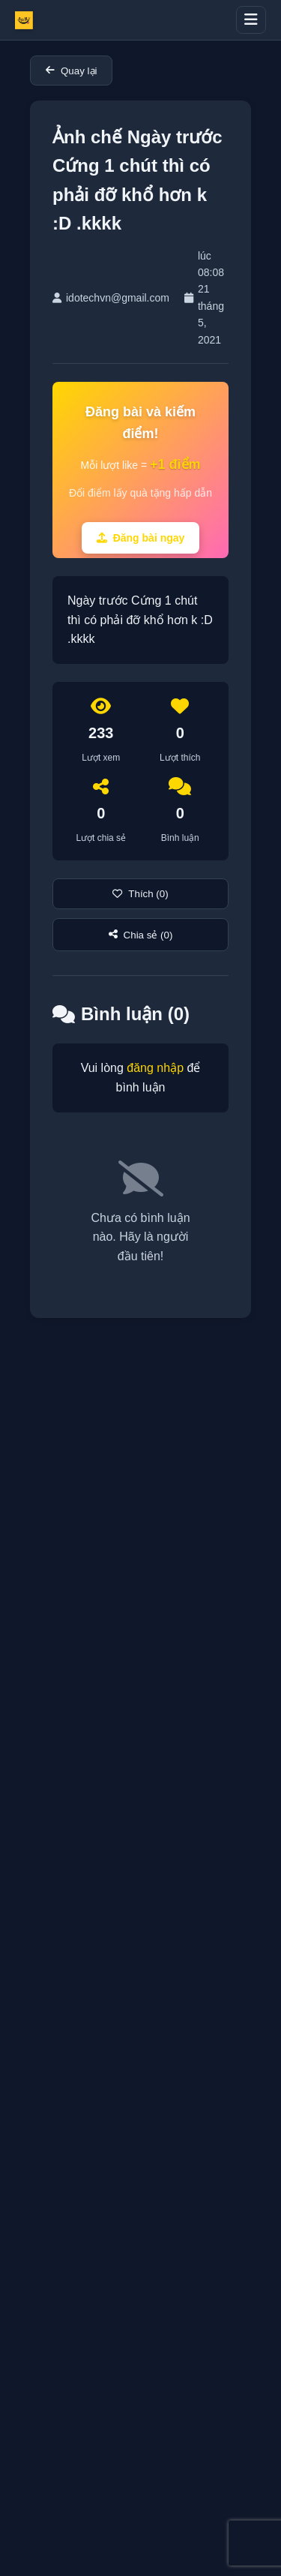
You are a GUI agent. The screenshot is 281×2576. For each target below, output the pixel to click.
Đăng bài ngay (141, 538)
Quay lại (71, 71)
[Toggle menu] (251, 20)
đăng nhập (155, 1067)
